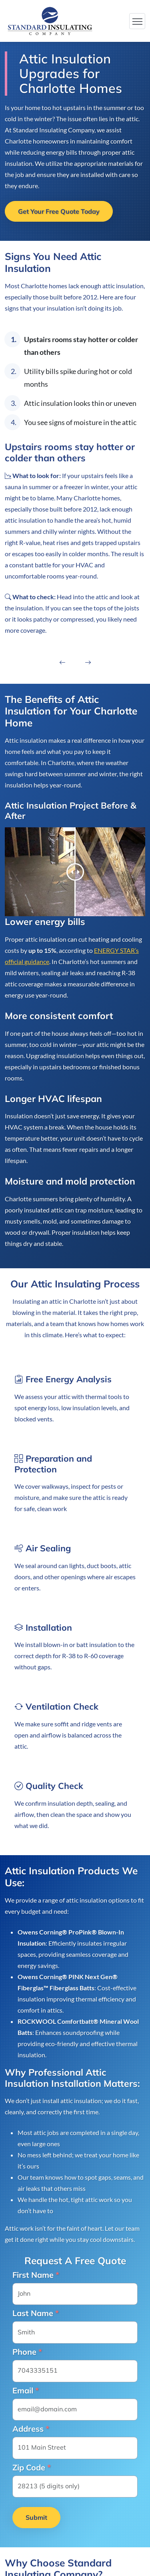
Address (30, 2429)
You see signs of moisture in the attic (80, 422)
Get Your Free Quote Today (59, 211)
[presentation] (62, 664)
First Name (35, 2275)
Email (25, 2390)
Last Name (35, 2313)
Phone (27, 2352)
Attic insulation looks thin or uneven (80, 403)
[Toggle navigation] (137, 21)
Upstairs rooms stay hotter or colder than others (81, 345)
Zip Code (31, 2467)
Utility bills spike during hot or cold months (78, 377)
